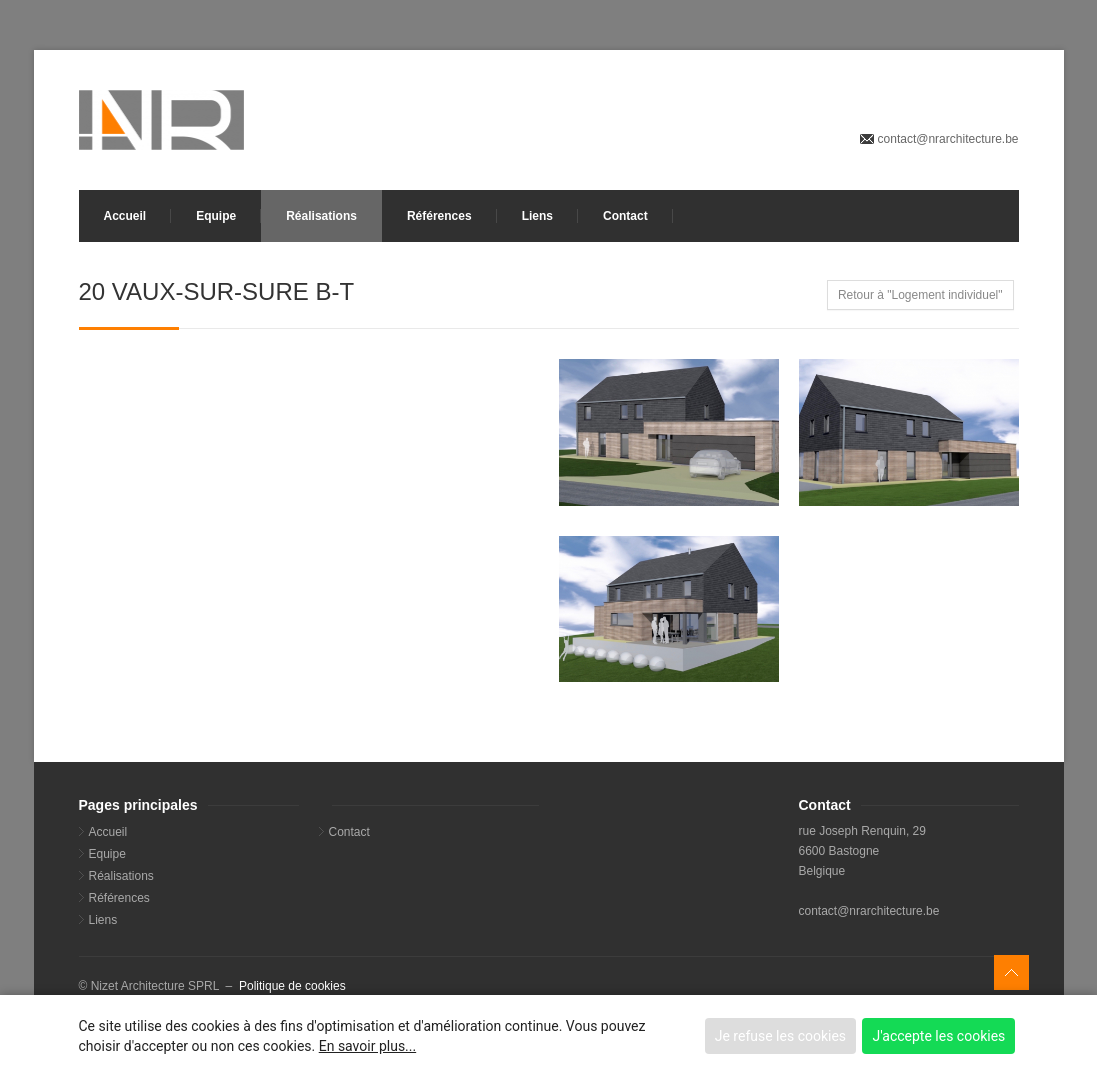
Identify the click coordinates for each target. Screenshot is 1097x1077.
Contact (625, 216)
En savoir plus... (367, 1046)
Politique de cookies (292, 986)
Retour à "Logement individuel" (920, 295)
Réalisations (321, 216)
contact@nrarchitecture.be (948, 139)
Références (439, 216)
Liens (537, 216)
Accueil (125, 216)
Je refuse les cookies (780, 1036)
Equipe (216, 216)
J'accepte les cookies (938, 1036)
